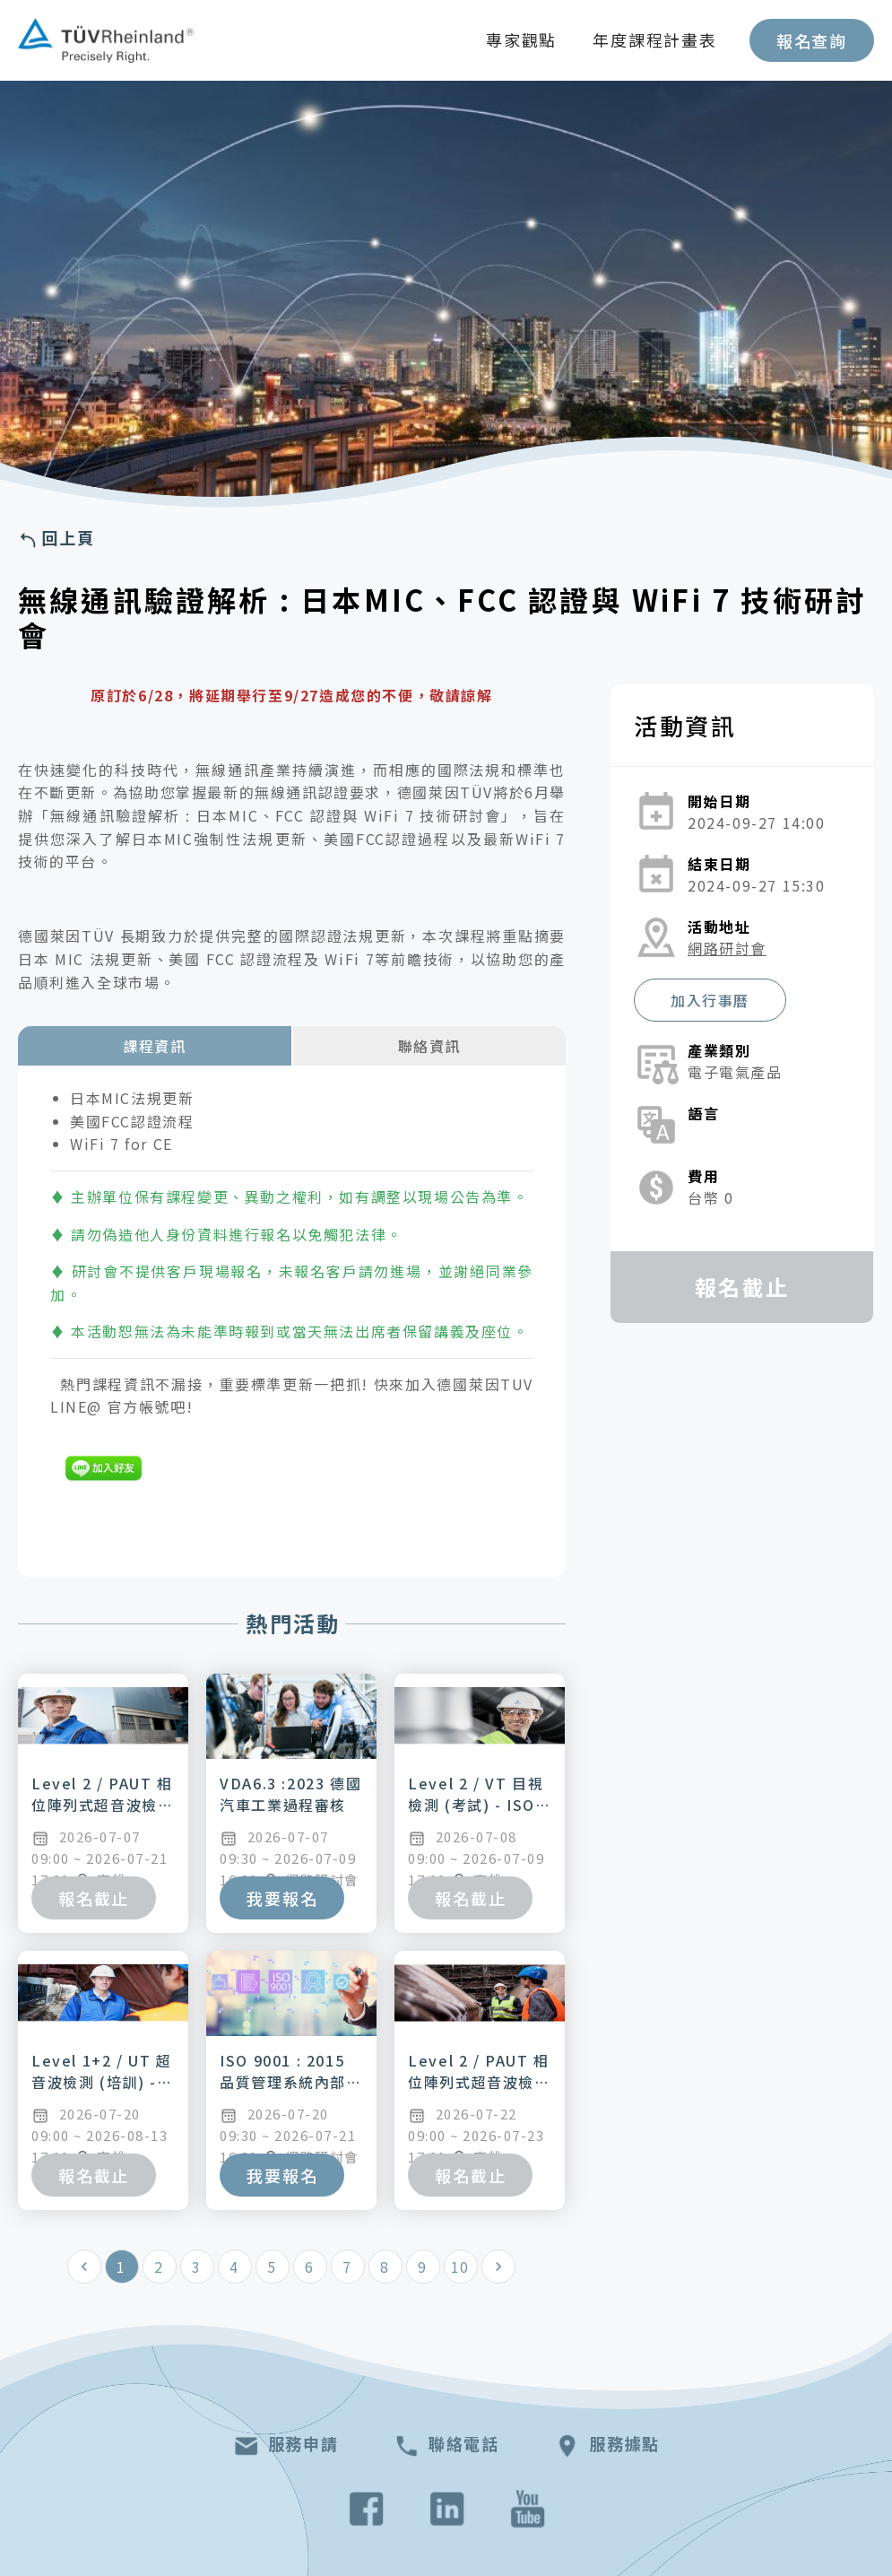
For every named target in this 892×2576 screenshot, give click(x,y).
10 (460, 2266)
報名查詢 (811, 40)
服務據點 (606, 2445)
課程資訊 (154, 1046)
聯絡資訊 (429, 1046)
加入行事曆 (710, 1000)
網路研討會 (727, 948)
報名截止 (93, 1898)
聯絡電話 (446, 2445)
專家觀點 (521, 39)
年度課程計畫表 (655, 39)
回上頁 (56, 538)
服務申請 (285, 2445)
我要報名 (282, 1898)
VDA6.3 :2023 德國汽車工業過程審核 (290, 1793)
